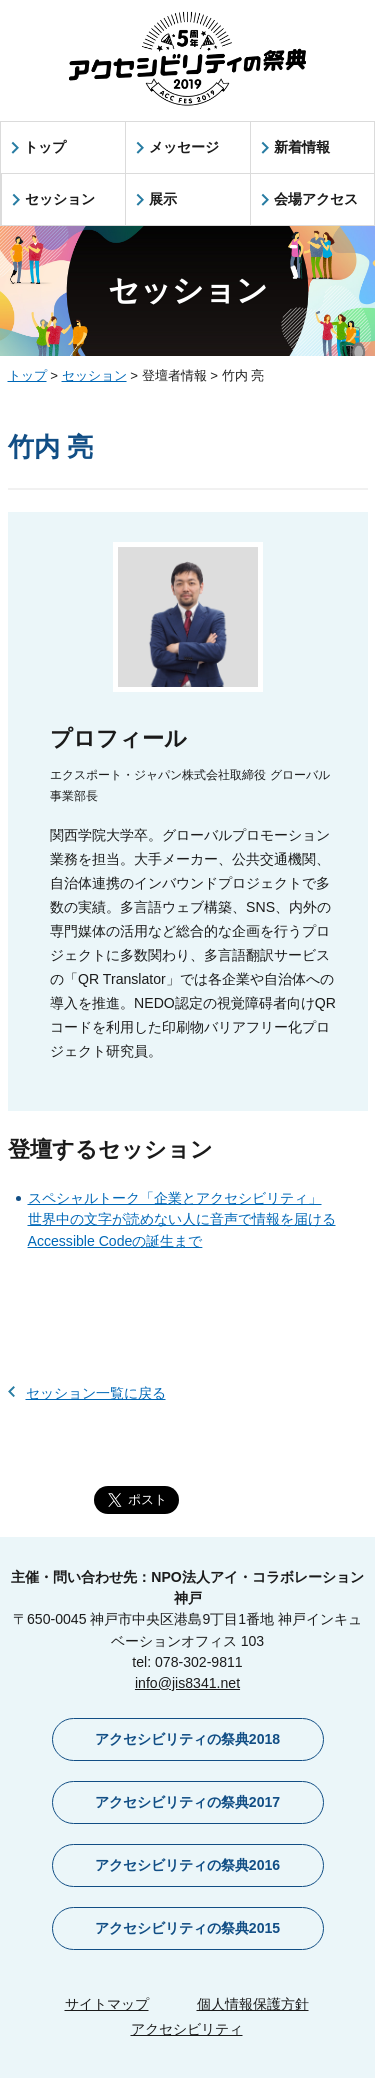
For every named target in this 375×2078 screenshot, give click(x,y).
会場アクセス (316, 199)
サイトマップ (107, 2004)
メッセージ (184, 147)
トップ (45, 147)
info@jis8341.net (187, 1683)
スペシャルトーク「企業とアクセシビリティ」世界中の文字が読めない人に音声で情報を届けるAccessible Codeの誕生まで (182, 1219)
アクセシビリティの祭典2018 (187, 1739)
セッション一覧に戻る (96, 1393)
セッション (60, 199)
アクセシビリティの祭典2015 (187, 1928)
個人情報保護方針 (253, 2004)
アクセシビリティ (187, 2029)
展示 (163, 199)
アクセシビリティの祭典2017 (187, 1802)
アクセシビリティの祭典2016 (187, 1865)
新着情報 (302, 147)
